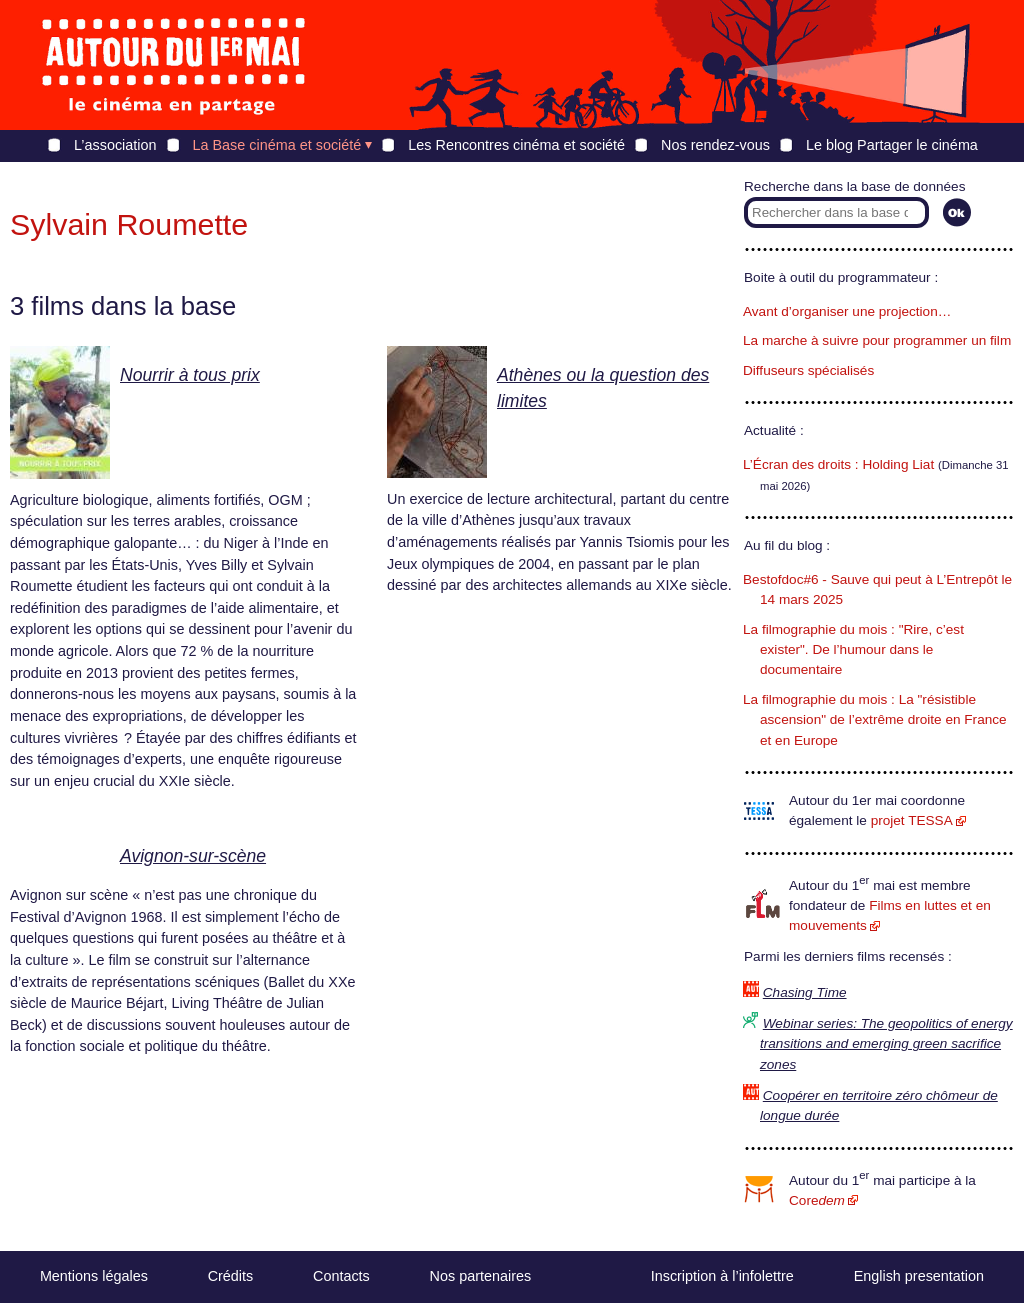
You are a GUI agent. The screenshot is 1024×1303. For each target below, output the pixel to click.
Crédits (231, 1276)
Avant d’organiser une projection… (847, 311)
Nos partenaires (481, 1276)
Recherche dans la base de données (854, 186)
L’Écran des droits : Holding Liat (838, 464)
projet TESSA (912, 820)
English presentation (919, 1276)
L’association (115, 145)
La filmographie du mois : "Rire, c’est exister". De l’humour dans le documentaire (853, 650)
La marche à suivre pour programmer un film (877, 340)
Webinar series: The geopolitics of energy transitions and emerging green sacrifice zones (886, 1044)
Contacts (341, 1276)
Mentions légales (94, 1276)
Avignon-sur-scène (193, 856)
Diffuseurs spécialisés (808, 370)
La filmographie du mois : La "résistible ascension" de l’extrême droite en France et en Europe (875, 720)
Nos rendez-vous (715, 145)
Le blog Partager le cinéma (892, 145)
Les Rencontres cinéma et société (516, 145)
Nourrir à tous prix (190, 375)
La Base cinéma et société (277, 145)
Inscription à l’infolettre (722, 1276)
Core (817, 1200)
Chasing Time (805, 992)
